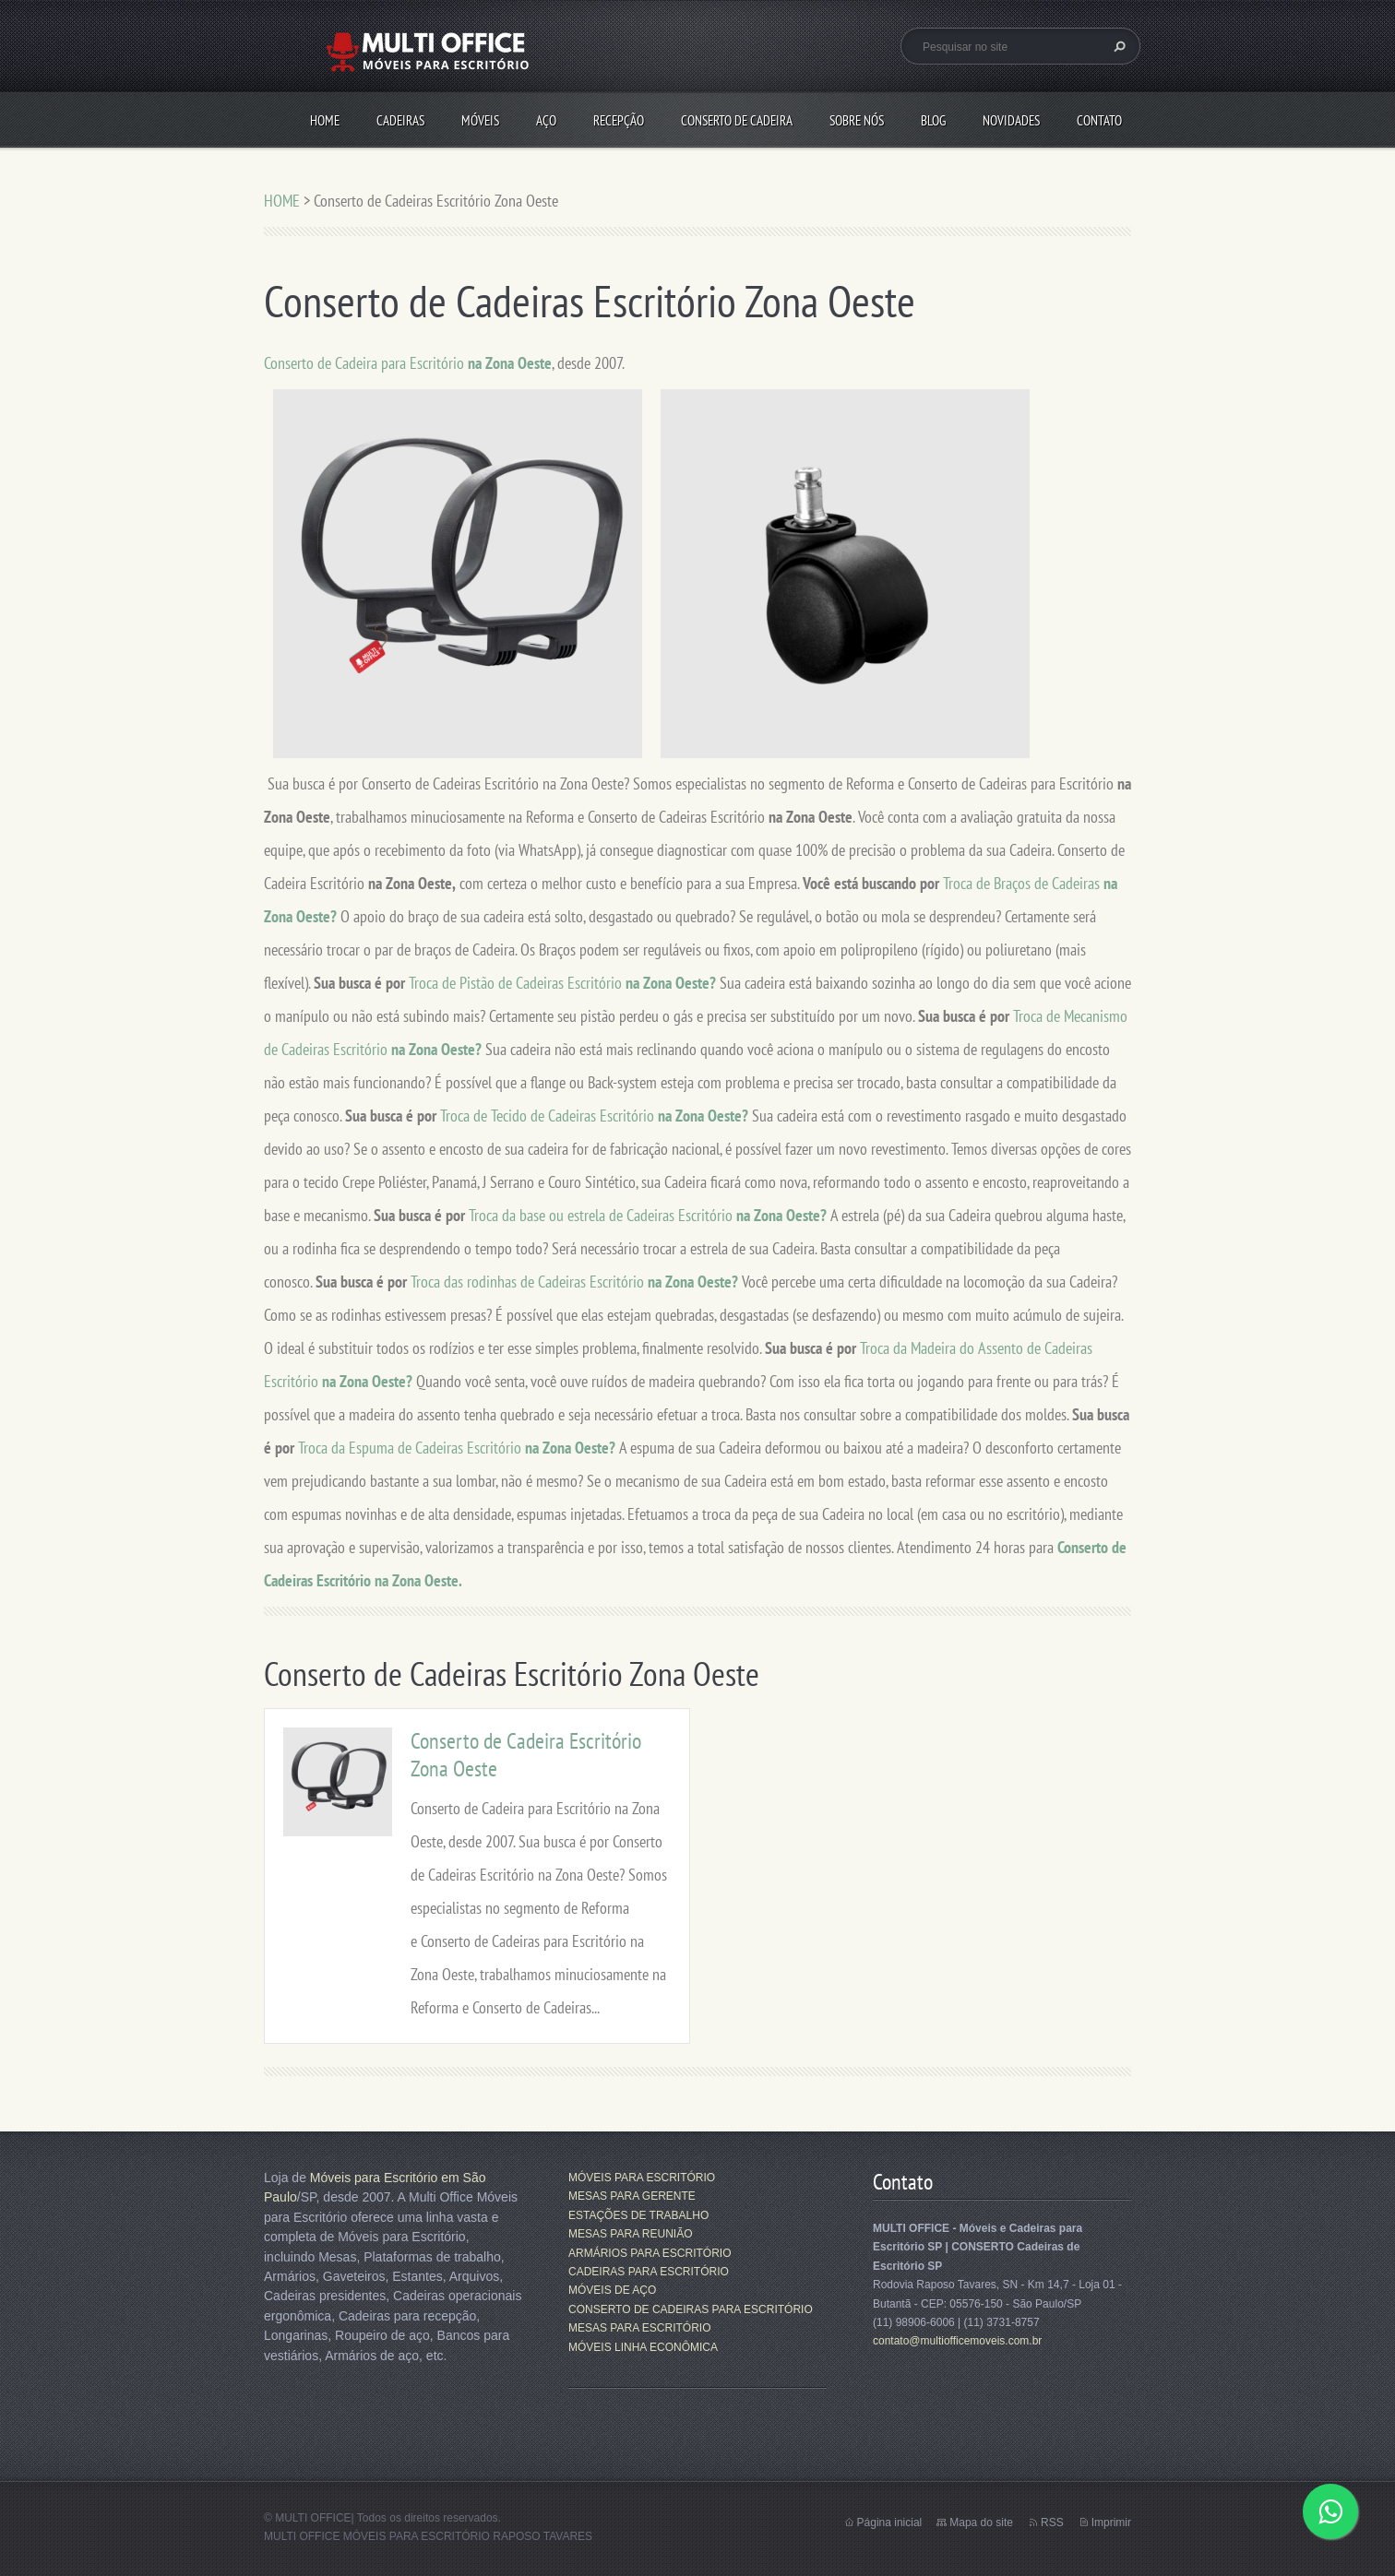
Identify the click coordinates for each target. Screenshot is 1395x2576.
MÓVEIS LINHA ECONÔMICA (643, 2347)
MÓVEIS (480, 120)
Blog (933, 120)
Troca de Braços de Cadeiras (1023, 883)
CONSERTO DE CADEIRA (737, 120)
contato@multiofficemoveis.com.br (957, 2340)
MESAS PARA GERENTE (632, 2196)
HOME (325, 120)
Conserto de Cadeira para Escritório (408, 363)
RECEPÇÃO (618, 120)
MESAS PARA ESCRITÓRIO (639, 2327)
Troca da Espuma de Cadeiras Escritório (411, 1447)
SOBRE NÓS (856, 120)
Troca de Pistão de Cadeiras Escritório (517, 982)
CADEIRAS (400, 120)
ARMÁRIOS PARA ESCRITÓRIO (649, 2253)
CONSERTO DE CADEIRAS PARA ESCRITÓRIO (690, 2309)
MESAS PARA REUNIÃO (630, 2233)
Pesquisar (1117, 46)
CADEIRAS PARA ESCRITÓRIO (648, 2271)
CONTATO (1099, 120)
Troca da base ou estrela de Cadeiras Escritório (602, 1215)
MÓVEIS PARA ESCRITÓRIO (641, 2177)
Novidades (1011, 120)
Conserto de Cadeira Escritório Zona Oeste (526, 1755)
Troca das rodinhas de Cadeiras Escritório (529, 1281)
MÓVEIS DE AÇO (612, 2290)
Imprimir (1111, 2522)
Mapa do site (981, 2522)
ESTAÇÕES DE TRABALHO (638, 2215)
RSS (1052, 2522)
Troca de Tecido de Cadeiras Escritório (549, 1115)
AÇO (546, 120)
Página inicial (890, 2522)
